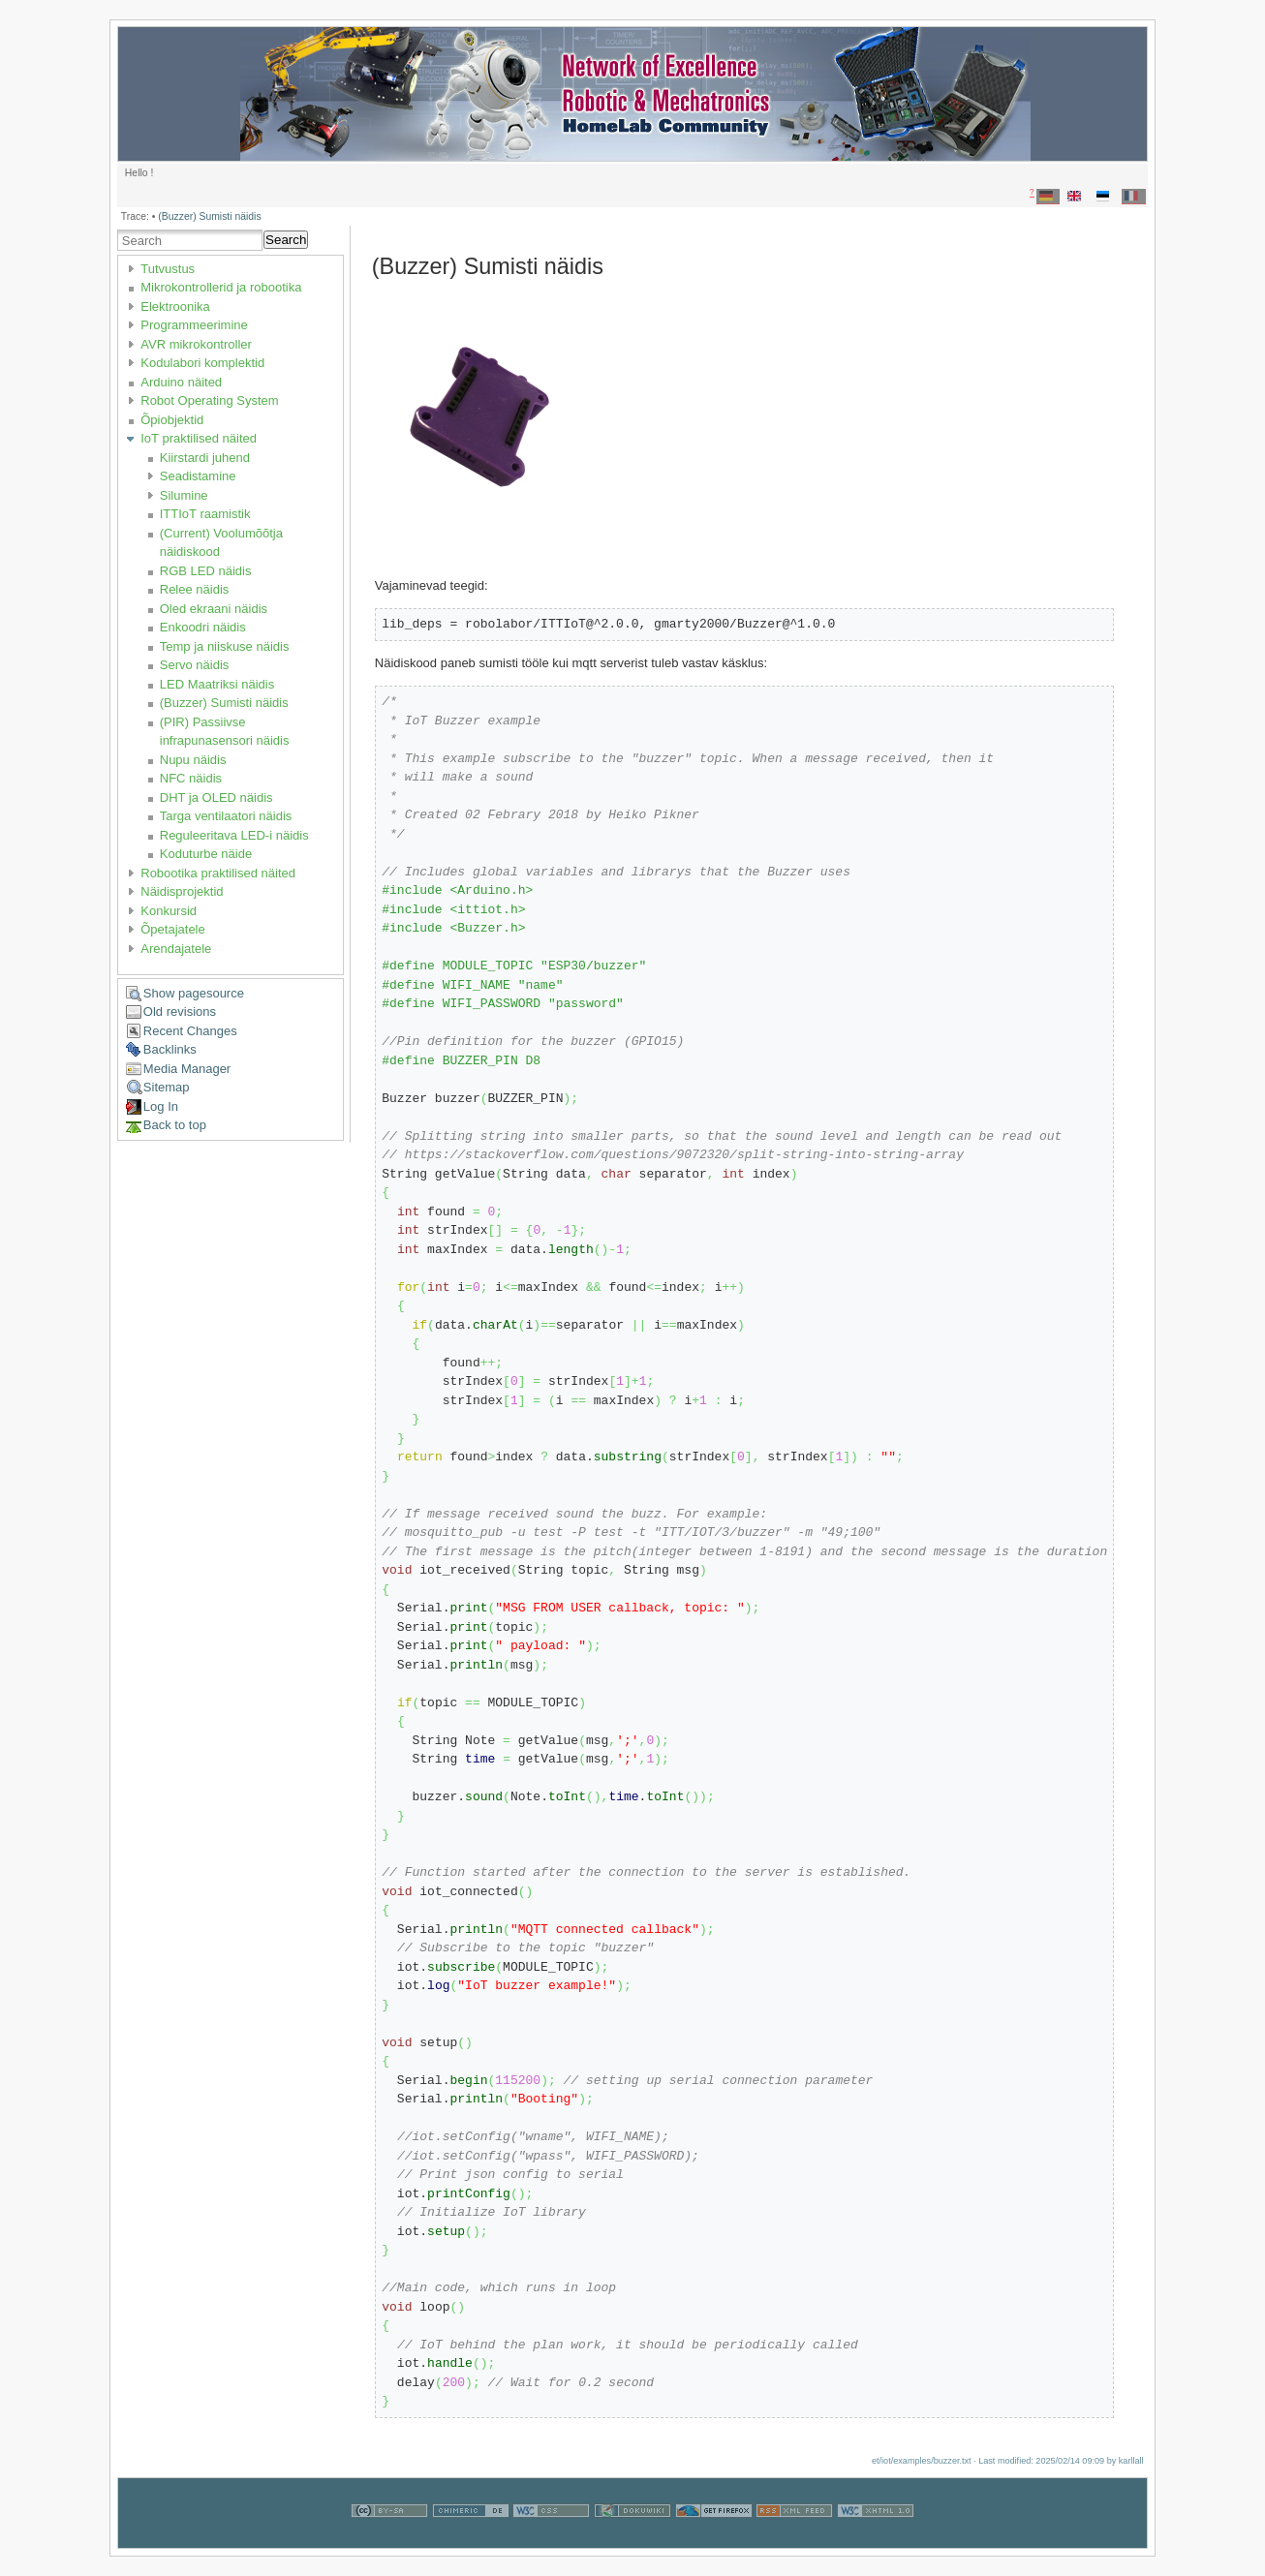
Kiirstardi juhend (205, 457)
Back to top (174, 1125)
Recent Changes (190, 1031)
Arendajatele (175, 948)
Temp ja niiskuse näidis (225, 646)
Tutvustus (167, 268)
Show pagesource (193, 993)
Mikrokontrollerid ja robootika (220, 287)
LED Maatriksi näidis (217, 684)
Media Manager (187, 1068)
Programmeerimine (194, 325)
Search (285, 239)
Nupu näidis (193, 759)
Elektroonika (175, 306)
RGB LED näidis (206, 571)
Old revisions (179, 1011)
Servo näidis (195, 665)
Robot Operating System (209, 400)
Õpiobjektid (171, 420)
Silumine (184, 495)
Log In (160, 1106)
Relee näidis (195, 589)
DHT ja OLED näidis (216, 797)
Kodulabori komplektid (202, 362)
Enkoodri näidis (203, 627)
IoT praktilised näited (198, 438)
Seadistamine (198, 476)
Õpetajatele (172, 929)
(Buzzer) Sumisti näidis (209, 216)
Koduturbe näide (206, 853)
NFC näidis (191, 778)
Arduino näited (181, 382)
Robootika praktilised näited (217, 873)
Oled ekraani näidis (213, 608)
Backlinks (170, 1049)
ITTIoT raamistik (205, 513)
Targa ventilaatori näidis (226, 816)
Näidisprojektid (181, 891)
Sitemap (166, 1087)
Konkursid (168, 911)
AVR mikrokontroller (196, 344)
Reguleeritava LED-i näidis (234, 835)
